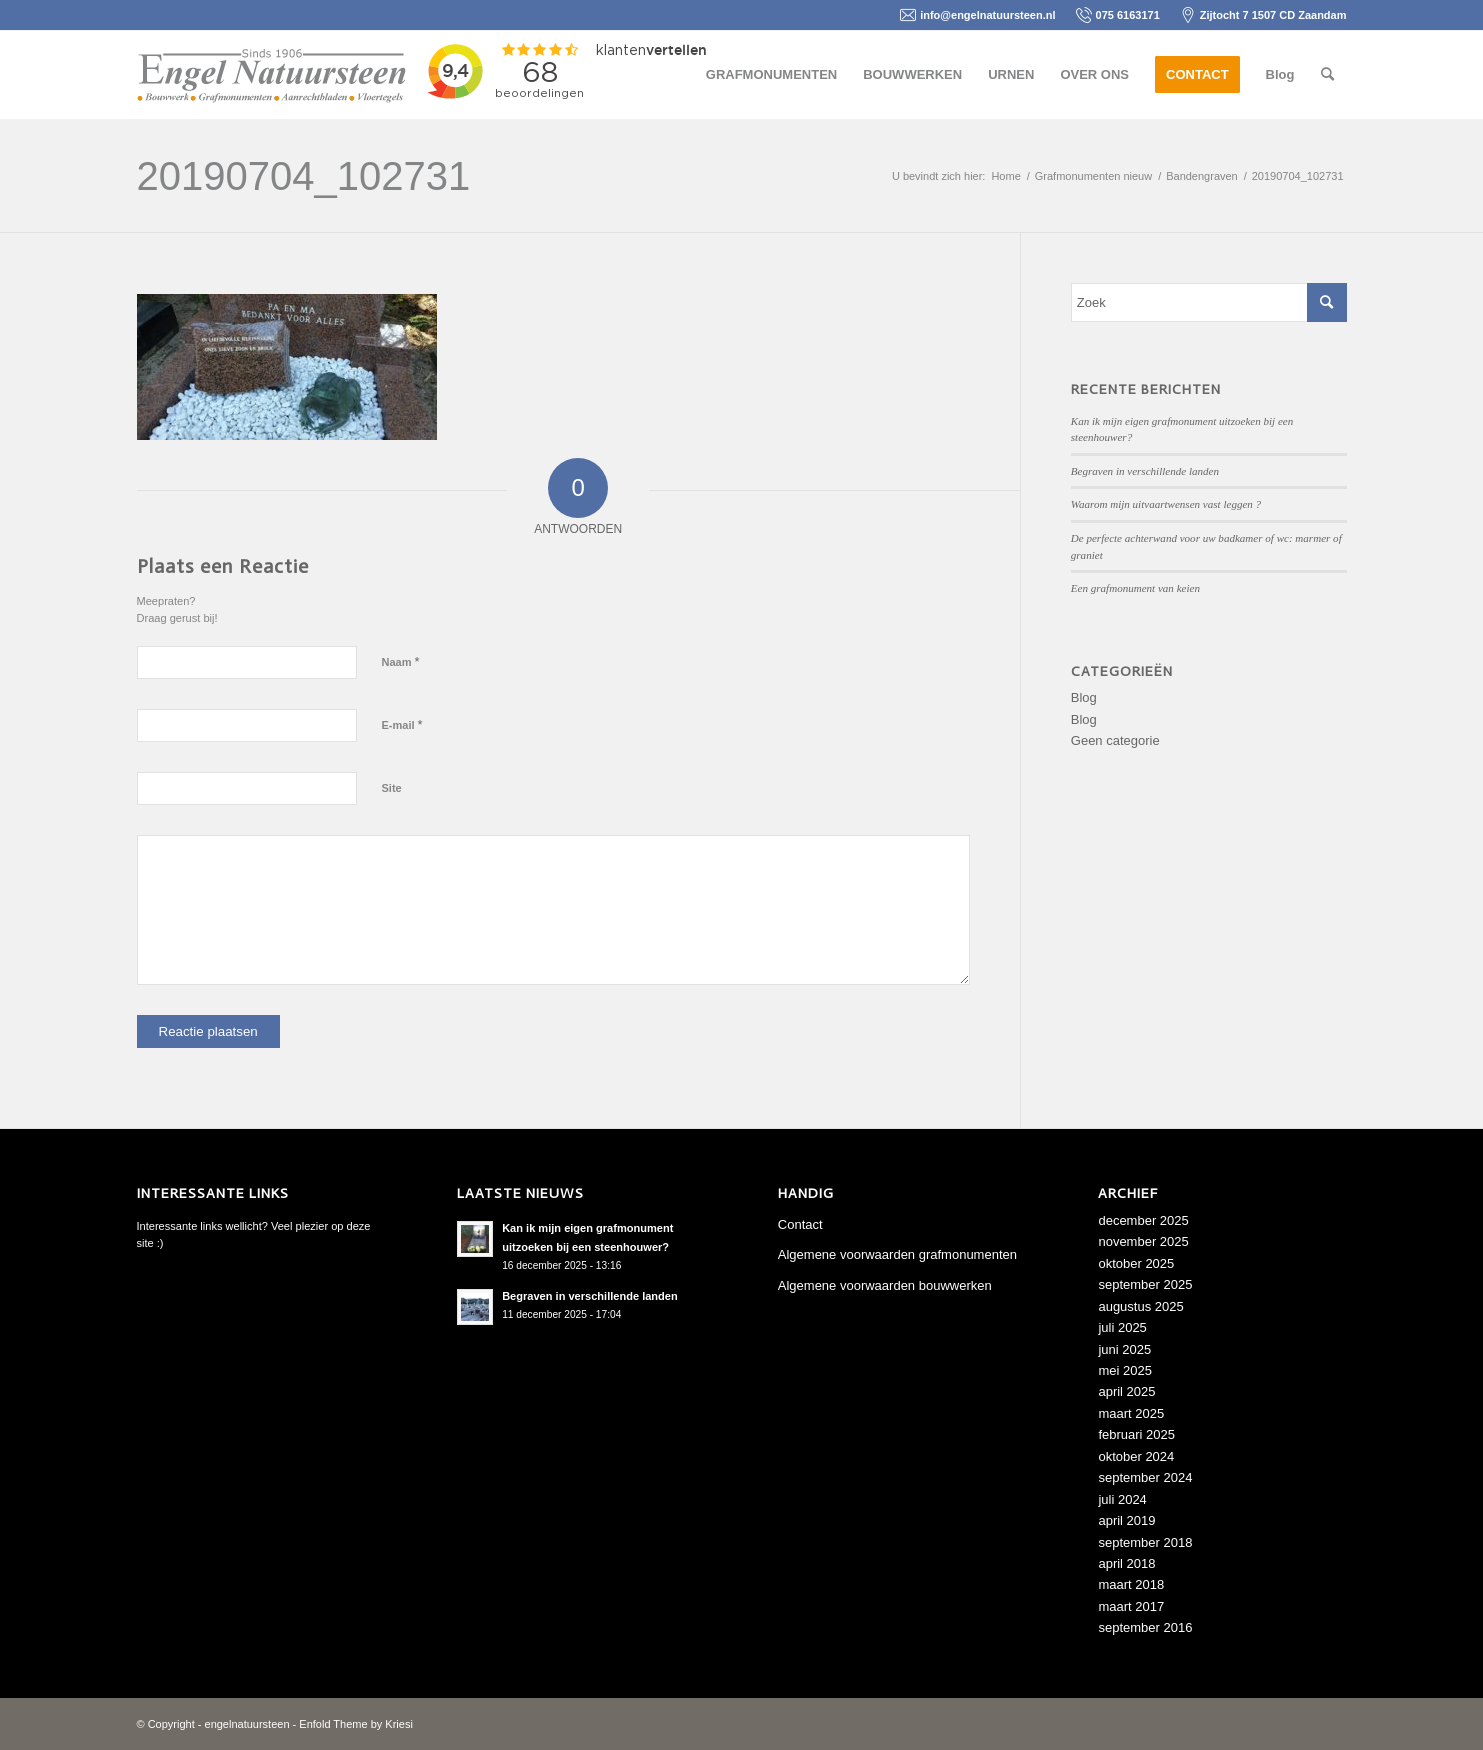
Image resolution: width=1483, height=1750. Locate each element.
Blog (1084, 697)
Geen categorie (1115, 740)
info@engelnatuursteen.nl (987, 15)
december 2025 (1143, 1220)
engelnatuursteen (247, 1724)
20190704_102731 (304, 176)
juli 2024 (1122, 1499)
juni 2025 (1124, 1349)
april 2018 (1126, 1563)
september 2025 (1145, 1284)
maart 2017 (1131, 1606)
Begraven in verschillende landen (1145, 471)
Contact (800, 1224)
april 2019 (1126, 1520)
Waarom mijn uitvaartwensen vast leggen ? (1166, 504)
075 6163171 (1128, 15)
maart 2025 (1131, 1413)
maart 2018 (1131, 1584)
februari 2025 (1136, 1434)
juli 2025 (1122, 1327)
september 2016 (1145, 1627)
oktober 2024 (1136, 1456)
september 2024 (1145, 1477)
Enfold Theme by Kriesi (356, 1724)
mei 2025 (1124, 1370)
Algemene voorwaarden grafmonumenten (897, 1254)
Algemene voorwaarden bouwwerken (885, 1285)
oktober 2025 (1136, 1263)
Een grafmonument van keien (1135, 588)
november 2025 (1143, 1241)
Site (392, 788)
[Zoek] (1327, 75)
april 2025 (1126, 1391)
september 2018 (1145, 1542)
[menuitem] (771, 75)
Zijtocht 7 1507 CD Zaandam (1273, 15)
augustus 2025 (1140, 1306)
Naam (401, 661)
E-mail (402, 724)
